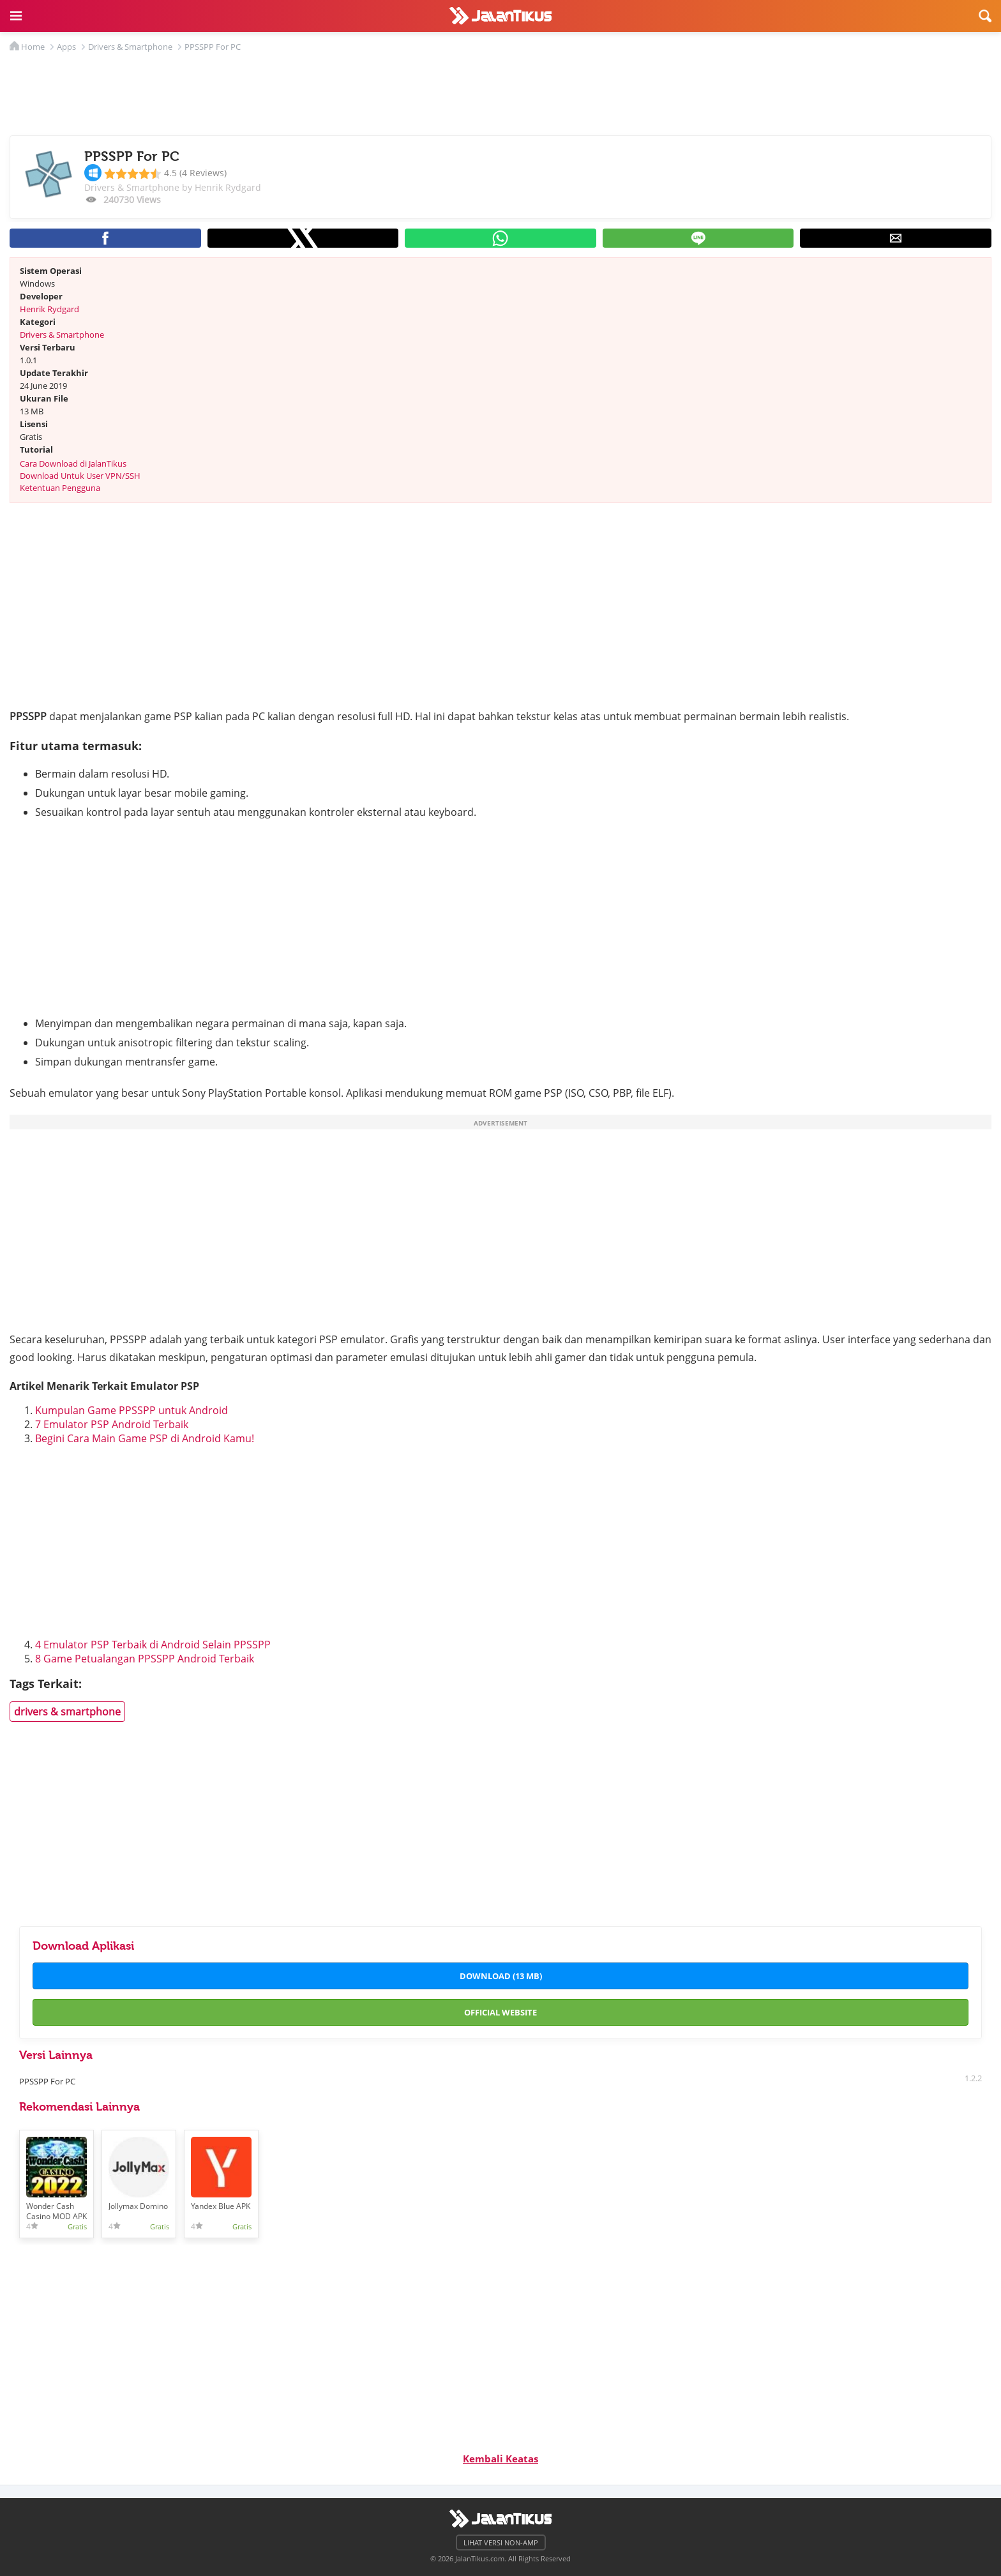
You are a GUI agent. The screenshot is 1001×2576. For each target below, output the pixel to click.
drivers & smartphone (67, 1712)
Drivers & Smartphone (62, 334)
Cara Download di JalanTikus (73, 463)
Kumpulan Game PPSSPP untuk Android (131, 1410)
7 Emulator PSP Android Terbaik (111, 1424)
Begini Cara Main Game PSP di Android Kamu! (144, 1438)
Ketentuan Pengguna (60, 487)
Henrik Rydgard (49, 309)
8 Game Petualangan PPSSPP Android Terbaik (144, 1659)
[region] (500, 91)
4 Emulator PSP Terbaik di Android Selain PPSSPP (153, 1645)
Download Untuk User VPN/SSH (80, 475)
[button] (16, 16)
